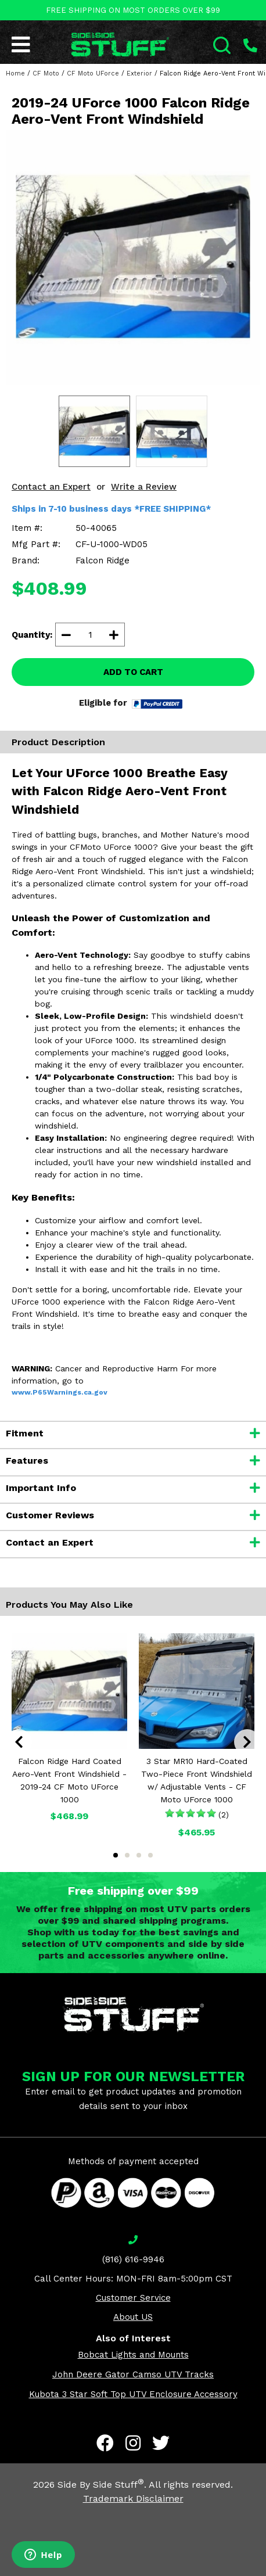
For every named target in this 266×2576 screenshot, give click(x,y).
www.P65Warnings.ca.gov (59, 1392)
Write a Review (144, 487)
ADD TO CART (133, 672)
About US (133, 2317)
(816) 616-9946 (133, 2259)
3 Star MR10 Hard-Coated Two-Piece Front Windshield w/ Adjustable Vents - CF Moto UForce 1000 (196, 1780)
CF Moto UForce (93, 73)
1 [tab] (115, 1855)
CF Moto (46, 73)
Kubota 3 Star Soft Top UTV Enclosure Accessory (133, 2394)
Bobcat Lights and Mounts (133, 2354)
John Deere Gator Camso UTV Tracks (133, 2374)
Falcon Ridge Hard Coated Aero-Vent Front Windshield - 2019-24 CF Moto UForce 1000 (69, 1780)
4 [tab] (150, 1855)
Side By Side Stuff (100, 2484)
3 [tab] (138, 1855)
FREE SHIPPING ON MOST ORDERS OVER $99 (133, 10)
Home (15, 73)
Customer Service (133, 2298)
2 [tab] (127, 1855)
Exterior (139, 73)
